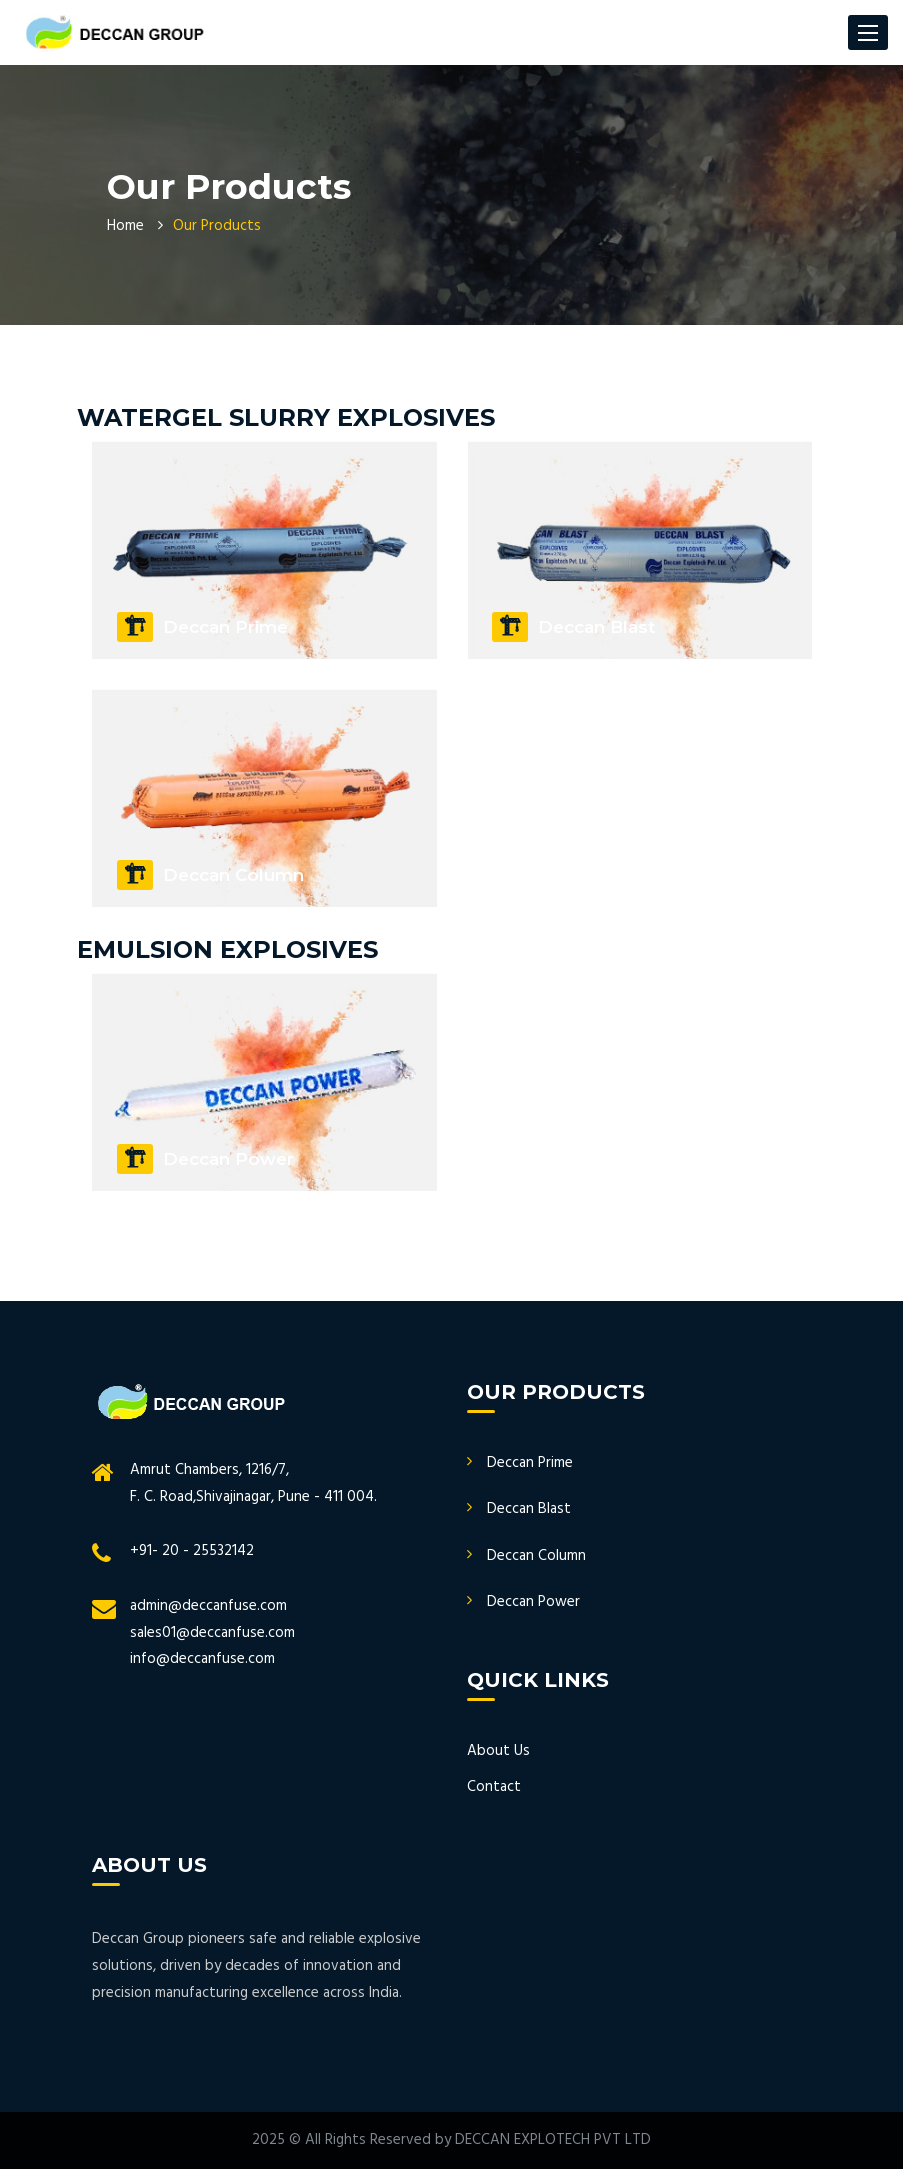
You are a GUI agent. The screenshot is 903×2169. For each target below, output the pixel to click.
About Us (498, 1751)
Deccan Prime (530, 1463)
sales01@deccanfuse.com (212, 1633)
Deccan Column (536, 1556)
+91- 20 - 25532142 (192, 1551)
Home (125, 226)
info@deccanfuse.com (202, 1659)
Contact (494, 1787)
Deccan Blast (529, 1509)
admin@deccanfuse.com (208, 1606)
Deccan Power (533, 1602)
